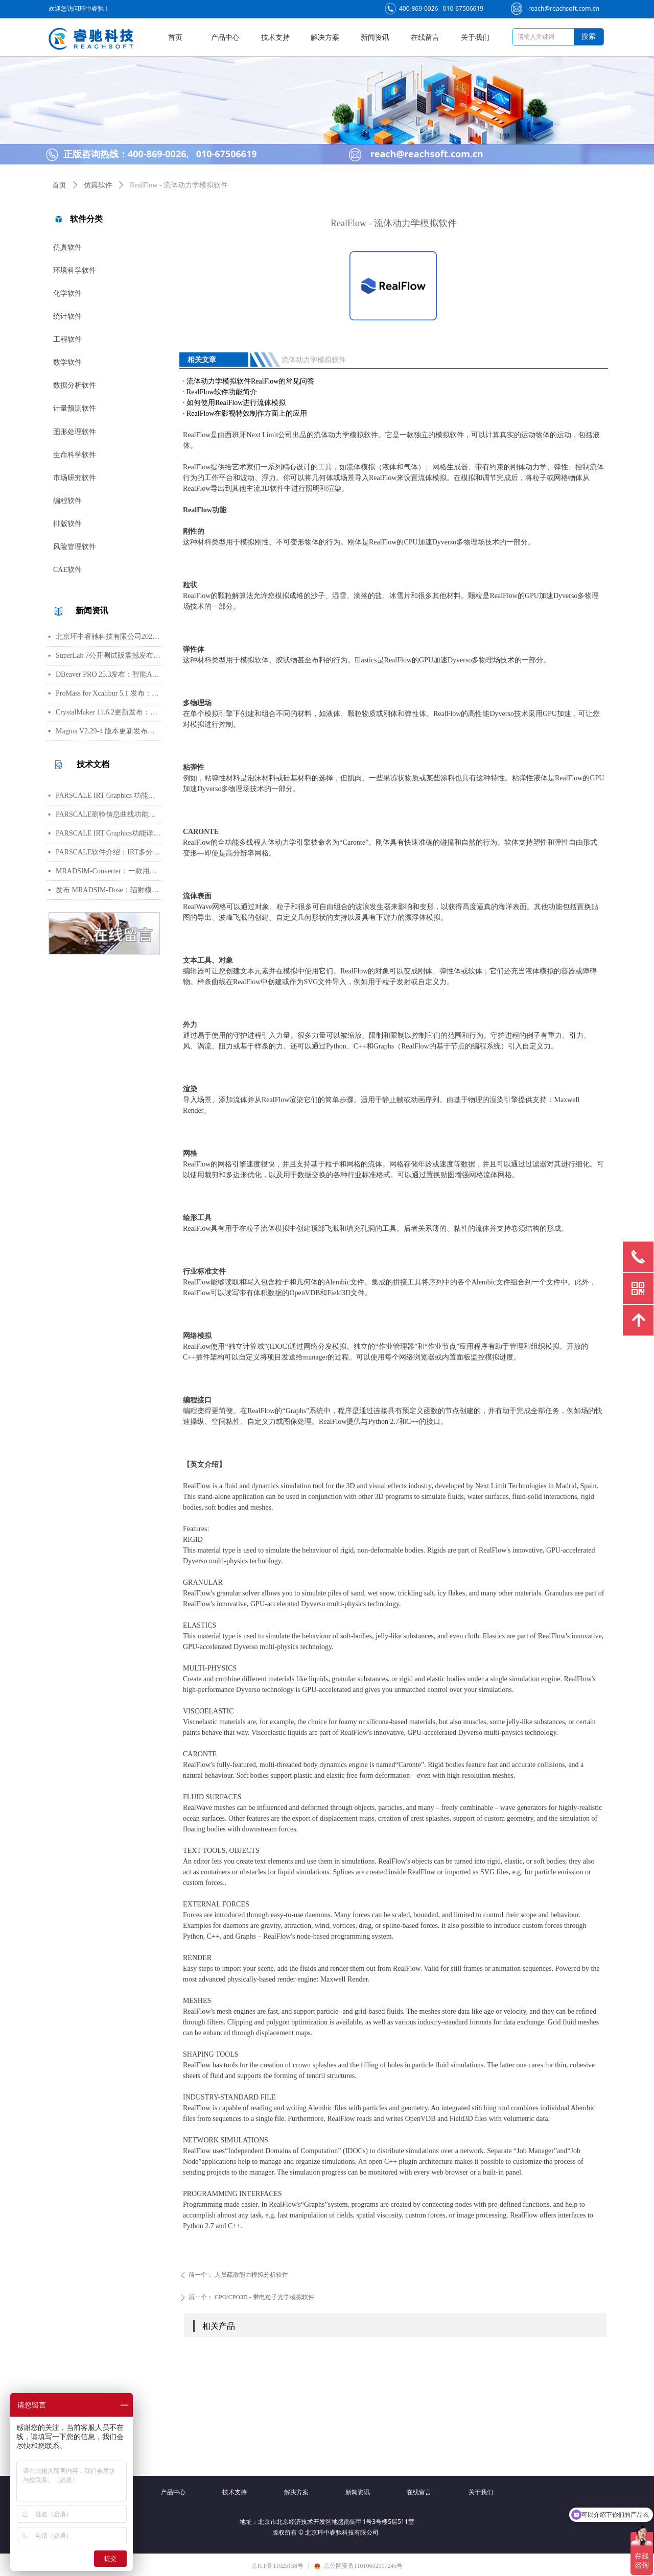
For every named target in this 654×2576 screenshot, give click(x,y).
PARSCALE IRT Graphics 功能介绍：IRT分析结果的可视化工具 (108, 795)
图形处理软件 (74, 432)
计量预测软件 (74, 408)
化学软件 (67, 293)
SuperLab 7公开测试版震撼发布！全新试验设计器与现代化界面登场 (108, 655)
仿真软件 (67, 247)
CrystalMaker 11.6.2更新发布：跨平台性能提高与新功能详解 (108, 712)
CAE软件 (67, 570)
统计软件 (67, 316)
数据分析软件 (74, 385)
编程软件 (67, 501)
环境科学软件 (74, 270)
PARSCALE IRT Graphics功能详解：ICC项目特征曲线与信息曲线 (108, 833)
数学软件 (67, 362)
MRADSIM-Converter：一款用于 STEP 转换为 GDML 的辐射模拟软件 (108, 871)
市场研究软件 (74, 478)
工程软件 (67, 339)
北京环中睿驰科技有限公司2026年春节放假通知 (108, 636)
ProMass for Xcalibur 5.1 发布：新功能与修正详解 (108, 693)
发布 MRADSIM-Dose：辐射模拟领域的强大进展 (108, 890)
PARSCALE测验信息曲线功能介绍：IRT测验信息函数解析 (108, 814)
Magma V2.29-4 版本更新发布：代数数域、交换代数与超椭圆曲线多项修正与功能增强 (108, 731)
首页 (59, 185)
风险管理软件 (74, 547)
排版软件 (67, 524)
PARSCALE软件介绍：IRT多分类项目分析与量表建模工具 (108, 852)
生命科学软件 (74, 455)
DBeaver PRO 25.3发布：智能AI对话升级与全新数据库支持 (108, 674)
